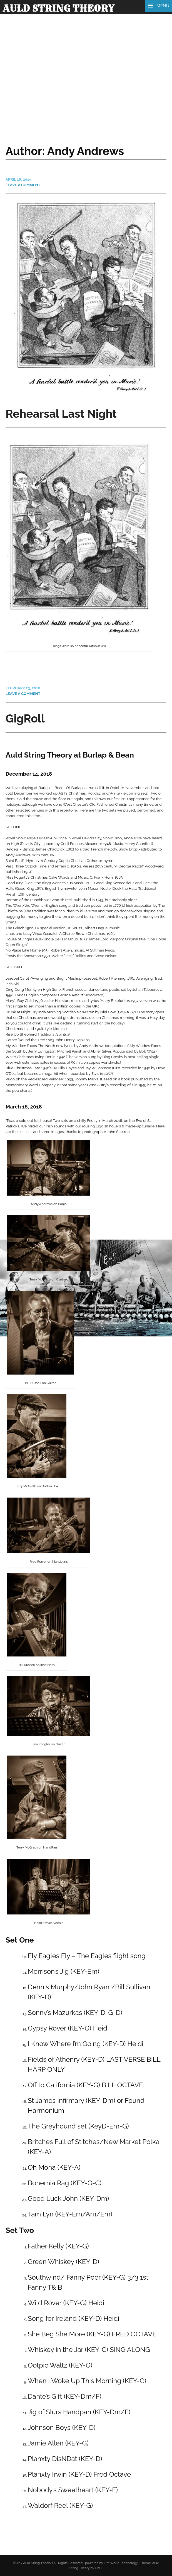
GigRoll (25, 718)
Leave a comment (23, 185)
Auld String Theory (58, 8)
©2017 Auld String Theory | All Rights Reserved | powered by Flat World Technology (75, 2563)
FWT (98, 2568)
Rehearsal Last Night (61, 413)
